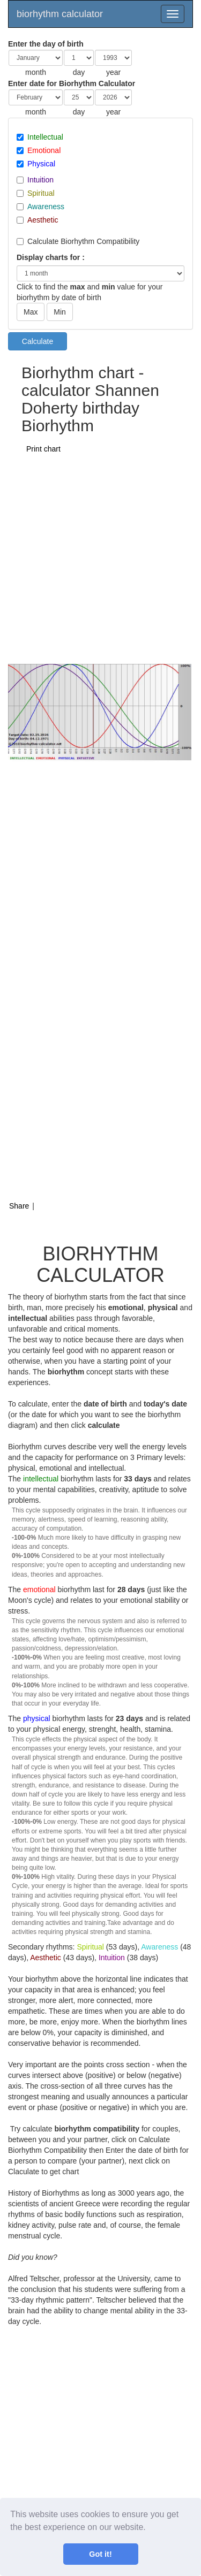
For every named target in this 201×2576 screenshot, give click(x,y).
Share (19, 1206)
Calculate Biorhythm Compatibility (83, 241)
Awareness (45, 206)
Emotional (44, 150)
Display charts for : (51, 257)
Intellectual (45, 137)
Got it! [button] (100, 2554)
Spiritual (41, 193)
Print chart (43, 449)
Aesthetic (42, 220)
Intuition (40, 179)
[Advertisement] (100, 558)
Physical (41, 163)
